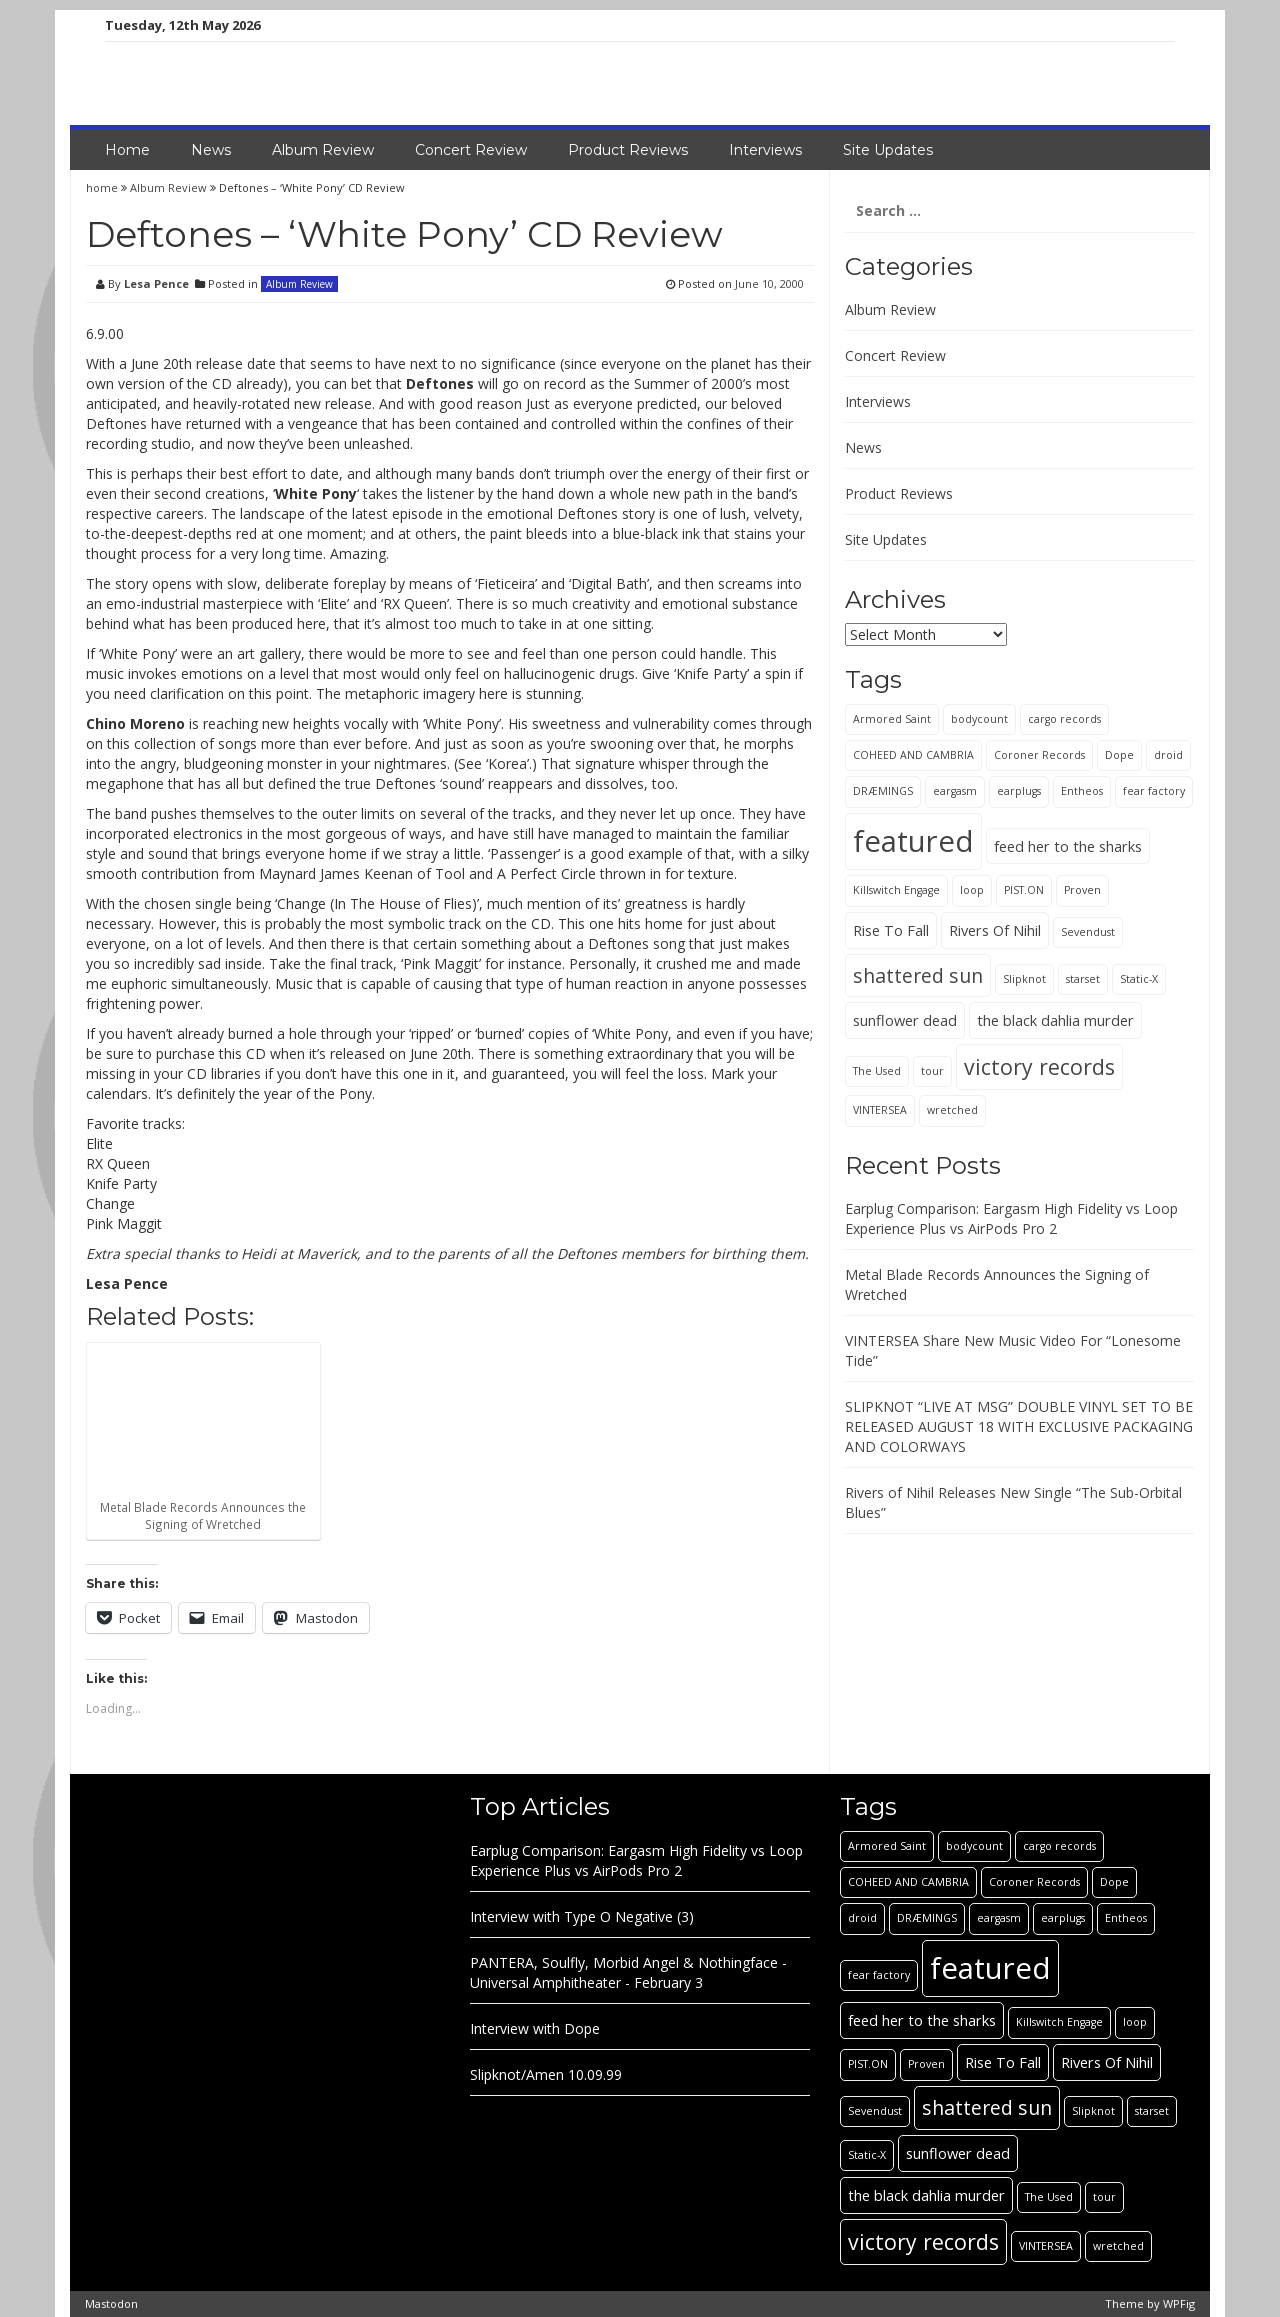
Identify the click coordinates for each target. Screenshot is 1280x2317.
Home (127, 150)
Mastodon (111, 2303)
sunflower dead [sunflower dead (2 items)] (905, 1020)
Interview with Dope (535, 2028)
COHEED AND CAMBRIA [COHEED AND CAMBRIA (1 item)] (913, 755)
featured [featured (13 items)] (913, 841)
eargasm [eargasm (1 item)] (955, 791)
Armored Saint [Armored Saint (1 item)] (892, 719)
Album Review (323, 150)
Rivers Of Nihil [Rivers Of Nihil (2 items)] (995, 930)
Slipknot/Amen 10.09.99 (546, 2074)
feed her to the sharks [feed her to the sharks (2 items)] (1068, 846)
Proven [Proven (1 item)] (1082, 890)
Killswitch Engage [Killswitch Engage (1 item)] (896, 890)
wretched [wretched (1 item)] (952, 1110)
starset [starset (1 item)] (1083, 979)
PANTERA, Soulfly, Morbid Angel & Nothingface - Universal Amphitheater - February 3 (628, 1972)
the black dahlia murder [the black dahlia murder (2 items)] (1055, 1020)
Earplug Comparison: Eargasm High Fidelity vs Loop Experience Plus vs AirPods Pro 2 (1011, 1218)
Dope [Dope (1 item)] (1119, 755)
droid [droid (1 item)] (1168, 755)
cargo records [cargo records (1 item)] (1064, 719)
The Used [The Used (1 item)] (877, 1071)
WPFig (1179, 2303)
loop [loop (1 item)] (972, 890)
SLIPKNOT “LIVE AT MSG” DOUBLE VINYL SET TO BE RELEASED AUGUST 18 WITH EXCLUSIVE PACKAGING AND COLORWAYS (1019, 1426)
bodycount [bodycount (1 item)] (979, 719)
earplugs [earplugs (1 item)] (1019, 791)
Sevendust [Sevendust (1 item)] (1088, 932)
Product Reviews (628, 150)
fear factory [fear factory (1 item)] (1154, 791)
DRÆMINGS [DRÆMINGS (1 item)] (883, 791)
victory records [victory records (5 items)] (1039, 1066)
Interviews (765, 150)
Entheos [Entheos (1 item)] (1082, 791)
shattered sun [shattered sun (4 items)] (918, 975)
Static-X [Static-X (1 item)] (1139, 979)
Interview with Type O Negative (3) (582, 1916)
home (103, 187)
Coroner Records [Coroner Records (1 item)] (1039, 755)
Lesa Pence (156, 283)
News (211, 150)
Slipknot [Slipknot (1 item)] (1024, 979)
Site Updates (888, 150)
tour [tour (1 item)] (932, 1071)
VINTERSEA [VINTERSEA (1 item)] (880, 1110)
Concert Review (471, 150)
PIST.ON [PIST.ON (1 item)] (1024, 890)
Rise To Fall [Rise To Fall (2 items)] (891, 930)
